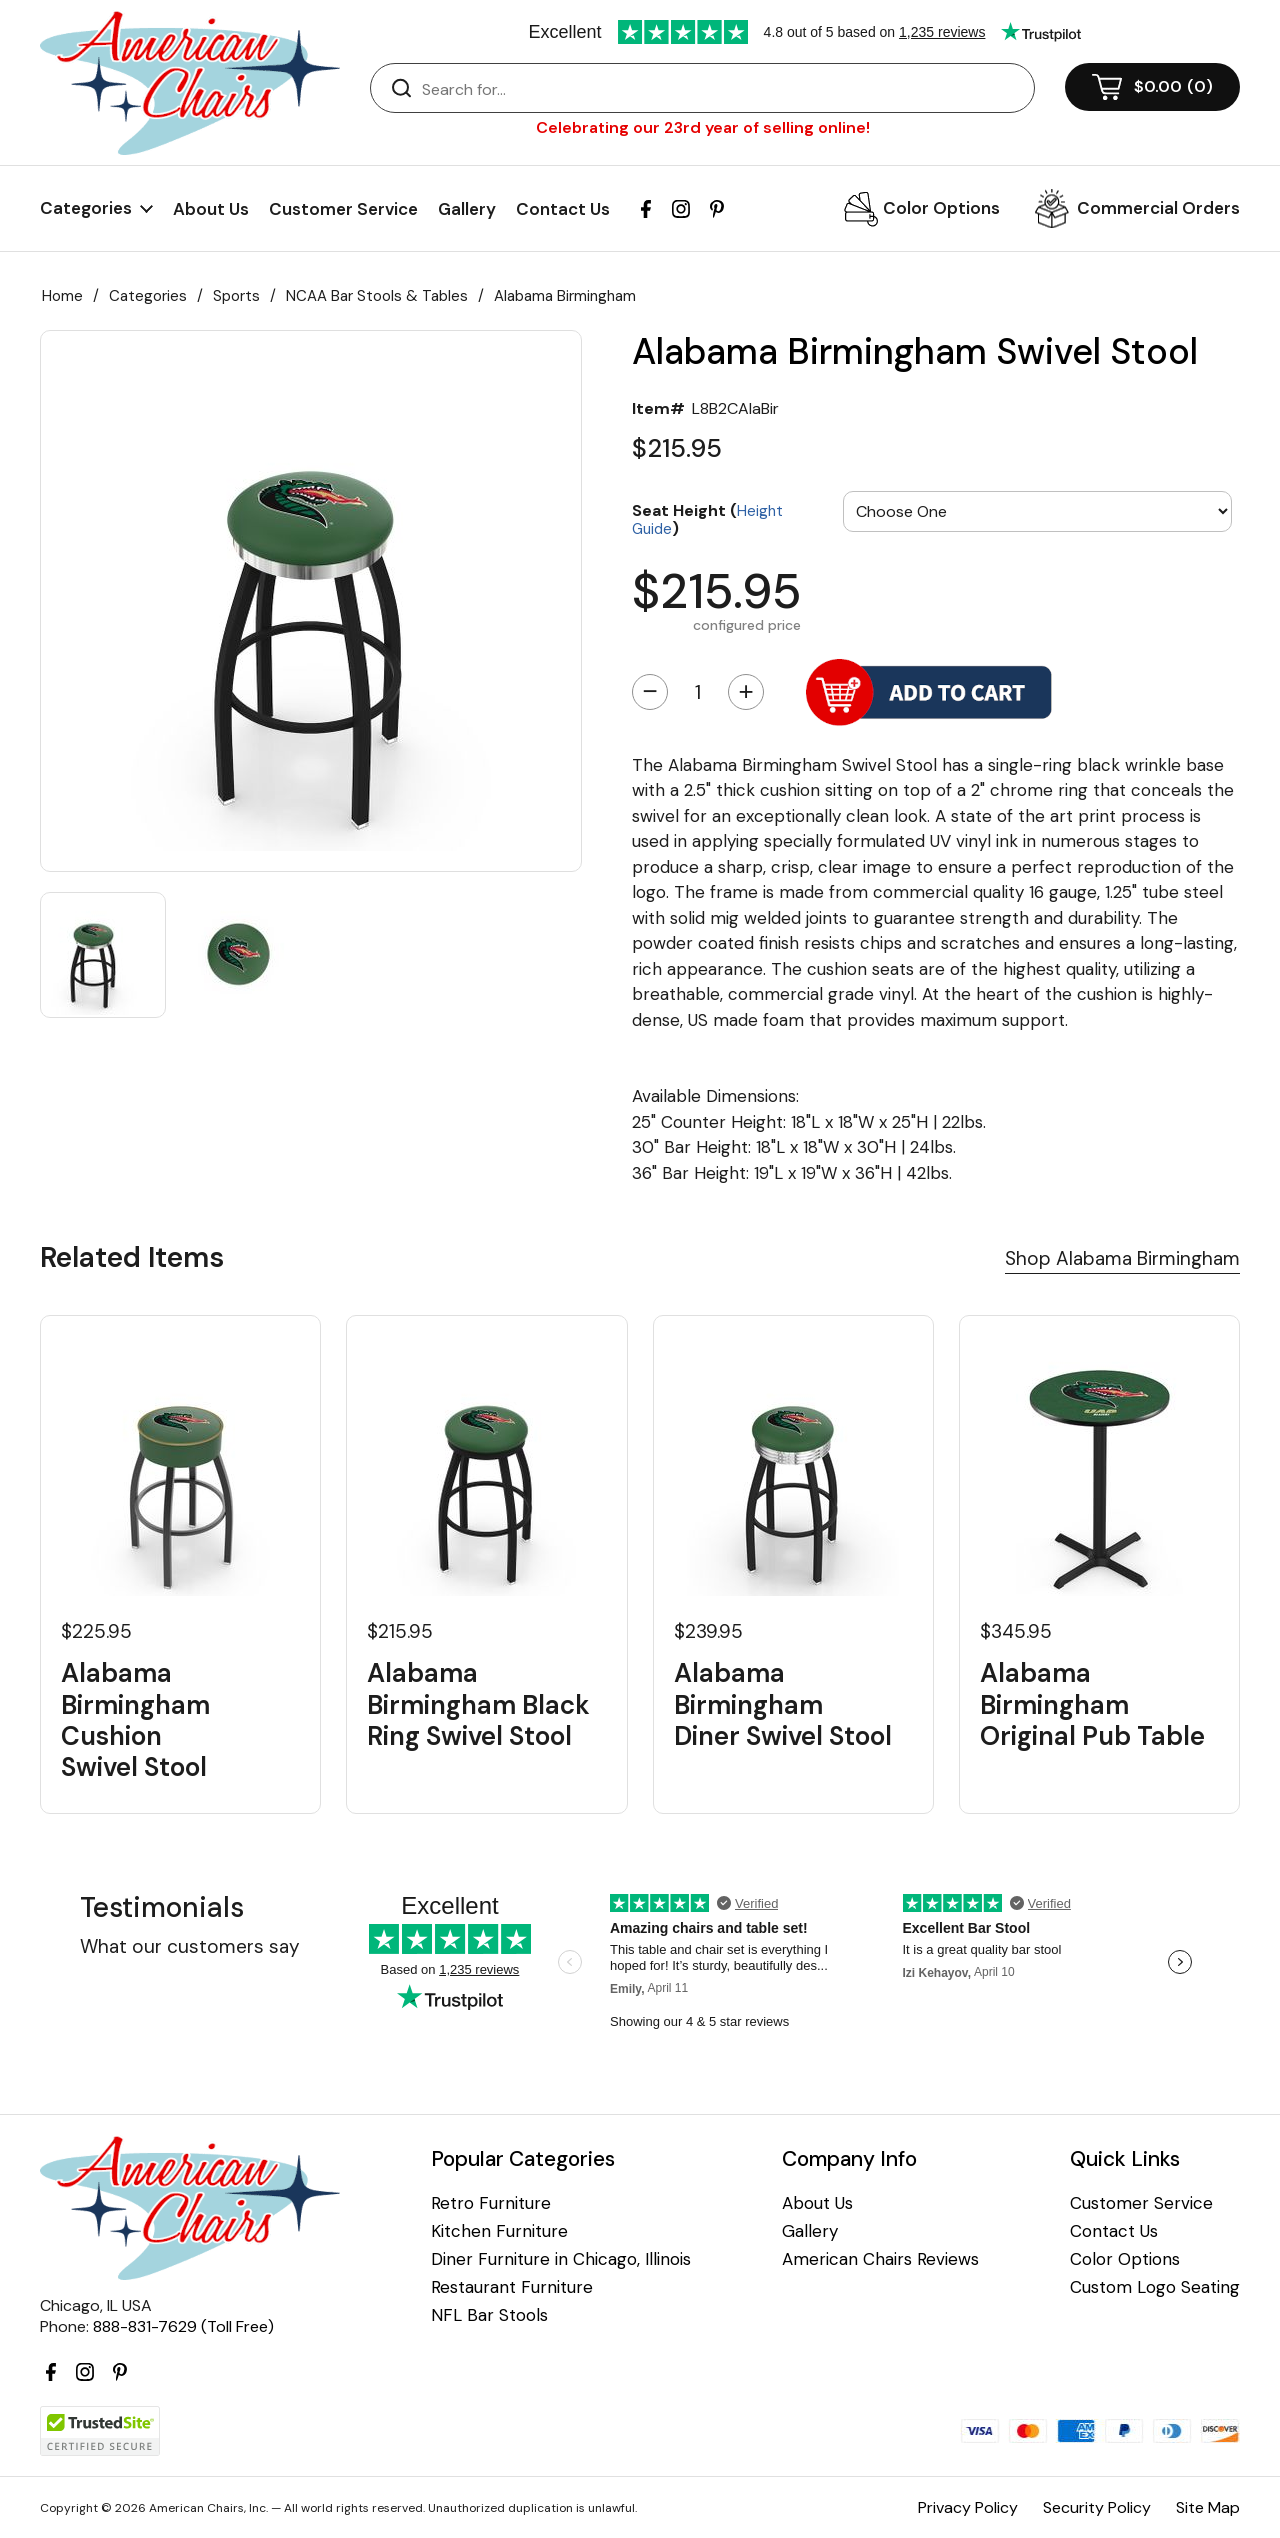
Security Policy (1097, 2507)
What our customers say (190, 1946)
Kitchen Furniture (499, 2231)
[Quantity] (698, 692)
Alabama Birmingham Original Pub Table (1092, 1705)
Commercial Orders (1158, 208)
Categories (148, 296)
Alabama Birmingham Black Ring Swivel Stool (478, 1705)
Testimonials (162, 1907)
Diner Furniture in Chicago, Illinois (561, 2259)
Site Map (1208, 2507)
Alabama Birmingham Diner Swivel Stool (783, 1705)
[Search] (722, 89)
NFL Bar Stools (489, 2315)
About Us (211, 209)
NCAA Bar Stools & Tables (377, 296)
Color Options (941, 208)
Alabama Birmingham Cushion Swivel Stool (135, 1720)
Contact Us (563, 209)
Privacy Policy (968, 2507)
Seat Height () (707, 518)
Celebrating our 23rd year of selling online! (703, 127)
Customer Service (343, 209)
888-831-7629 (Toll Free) (183, 2326)
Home (62, 296)
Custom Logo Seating (1155, 2287)
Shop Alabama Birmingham (1122, 1258)
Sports (236, 296)
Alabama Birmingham (565, 296)
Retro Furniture (491, 2203)
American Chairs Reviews (880, 2259)
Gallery (467, 209)
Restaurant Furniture (512, 2287)
